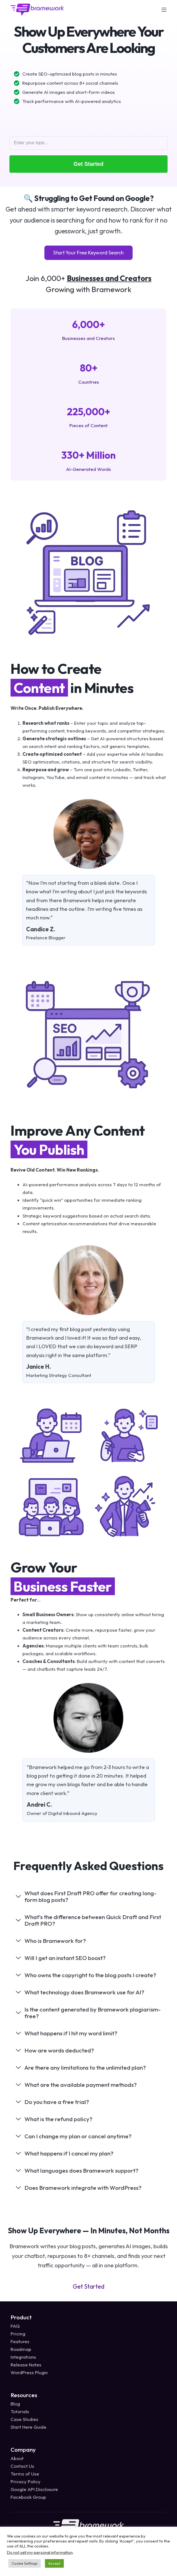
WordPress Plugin (29, 2372)
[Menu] (163, 9)
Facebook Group (28, 2497)
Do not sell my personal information (40, 2552)
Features (20, 2341)
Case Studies (24, 2419)
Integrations (23, 2357)
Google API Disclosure (34, 2489)
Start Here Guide (28, 2427)
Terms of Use (25, 2474)
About (17, 2458)
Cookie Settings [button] (24, 2563)
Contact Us (22, 2466)
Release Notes (26, 2365)
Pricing (18, 2334)
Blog (15, 2404)
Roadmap (21, 2349)
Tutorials (20, 2411)
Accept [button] (54, 2563)
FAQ (15, 2326)
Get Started (88, 164)
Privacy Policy (26, 2481)
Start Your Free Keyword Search (88, 252)
